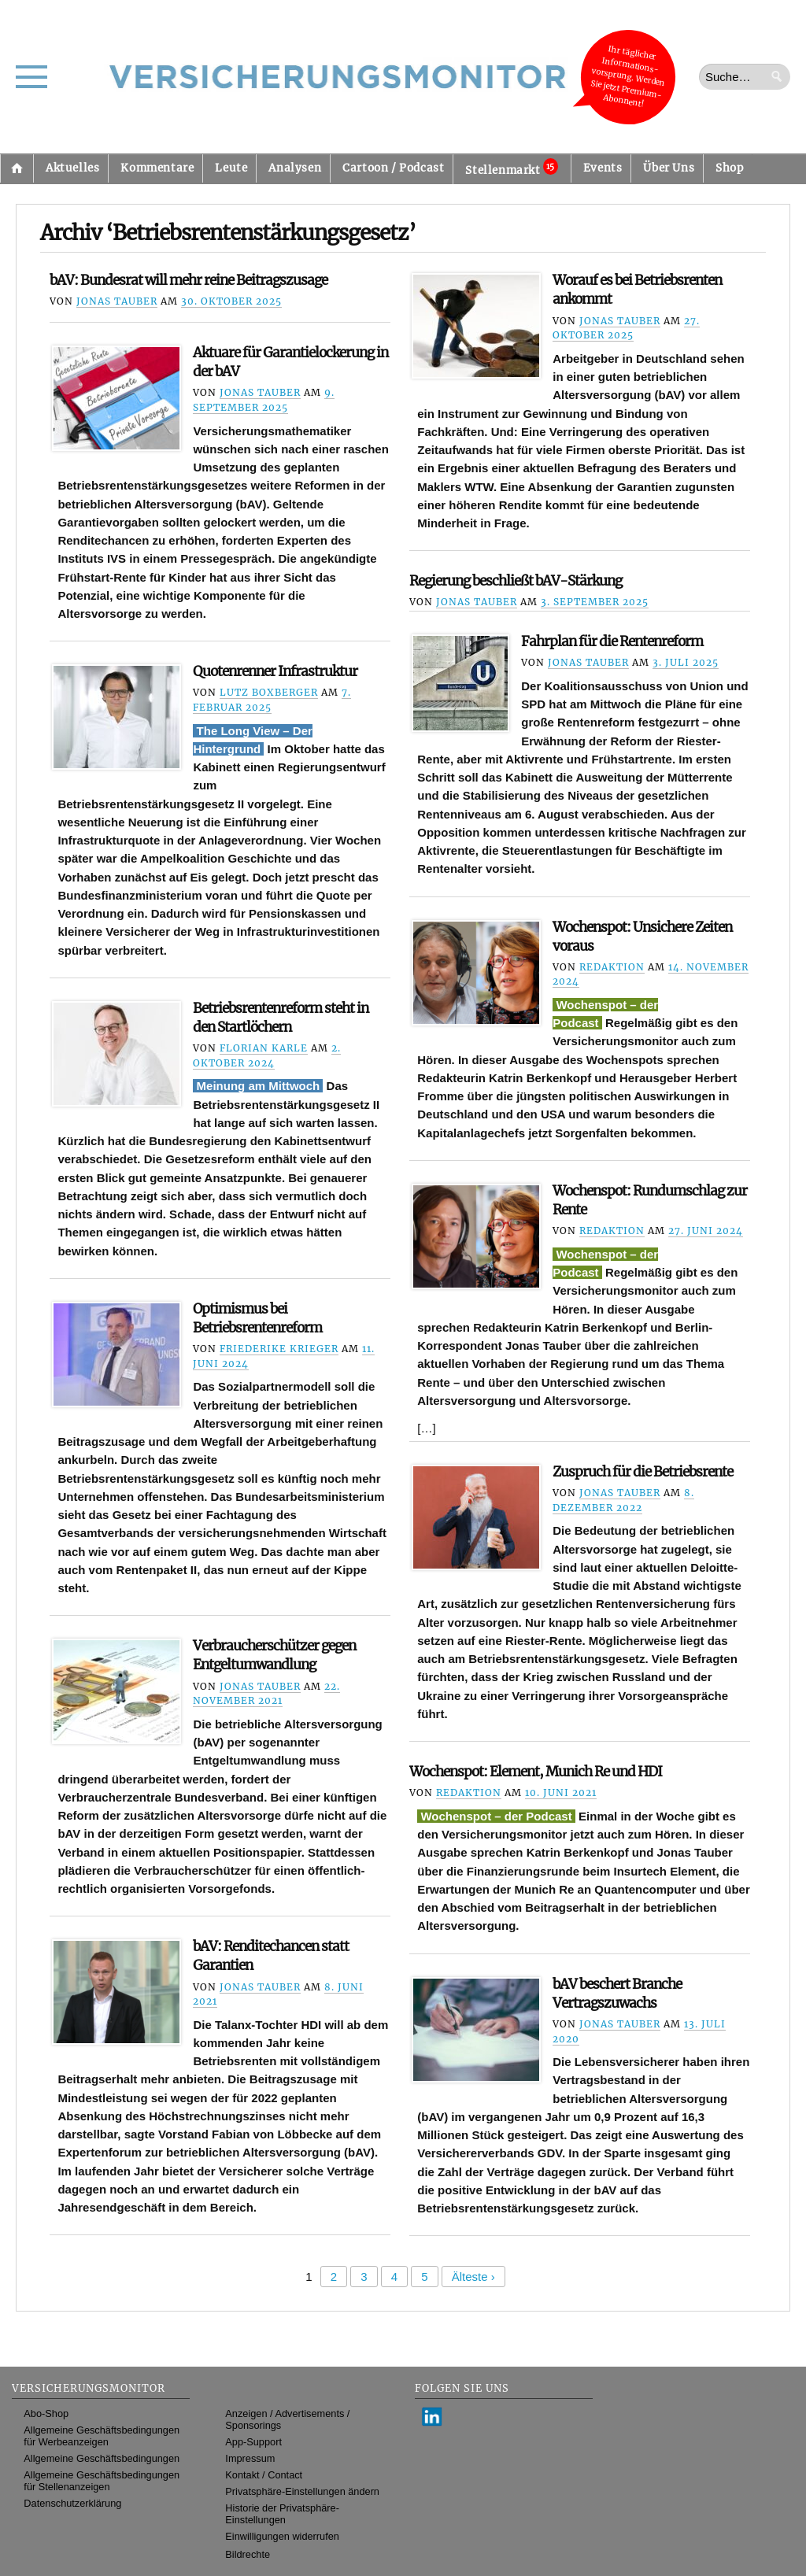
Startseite (16, 168)
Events (603, 168)
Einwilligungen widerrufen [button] (282, 2536)
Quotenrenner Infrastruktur (275, 671)
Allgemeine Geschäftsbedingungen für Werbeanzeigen (101, 2436)
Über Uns (668, 168)
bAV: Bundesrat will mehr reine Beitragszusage (188, 280)
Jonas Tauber (116, 301)
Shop (729, 168)
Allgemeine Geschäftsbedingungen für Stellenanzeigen (101, 2481)
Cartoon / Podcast (393, 168)
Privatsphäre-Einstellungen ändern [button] (302, 2491)
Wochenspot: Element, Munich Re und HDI (535, 1771)
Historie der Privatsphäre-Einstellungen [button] (282, 2514)
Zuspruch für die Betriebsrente (643, 1471)
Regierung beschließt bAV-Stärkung (515, 580)
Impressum (250, 2458)
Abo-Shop (46, 2413)
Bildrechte (247, 2554)
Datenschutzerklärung (72, 2503)
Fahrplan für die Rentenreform (612, 641)
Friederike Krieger (279, 1349)
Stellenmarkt (511, 167)
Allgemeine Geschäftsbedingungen (101, 2458)
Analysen (294, 168)
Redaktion (612, 967)
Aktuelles (72, 168)
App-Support (253, 2442)
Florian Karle (264, 1048)
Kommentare (157, 168)
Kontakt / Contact (263, 2475)
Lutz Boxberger (269, 692)
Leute (231, 168)
